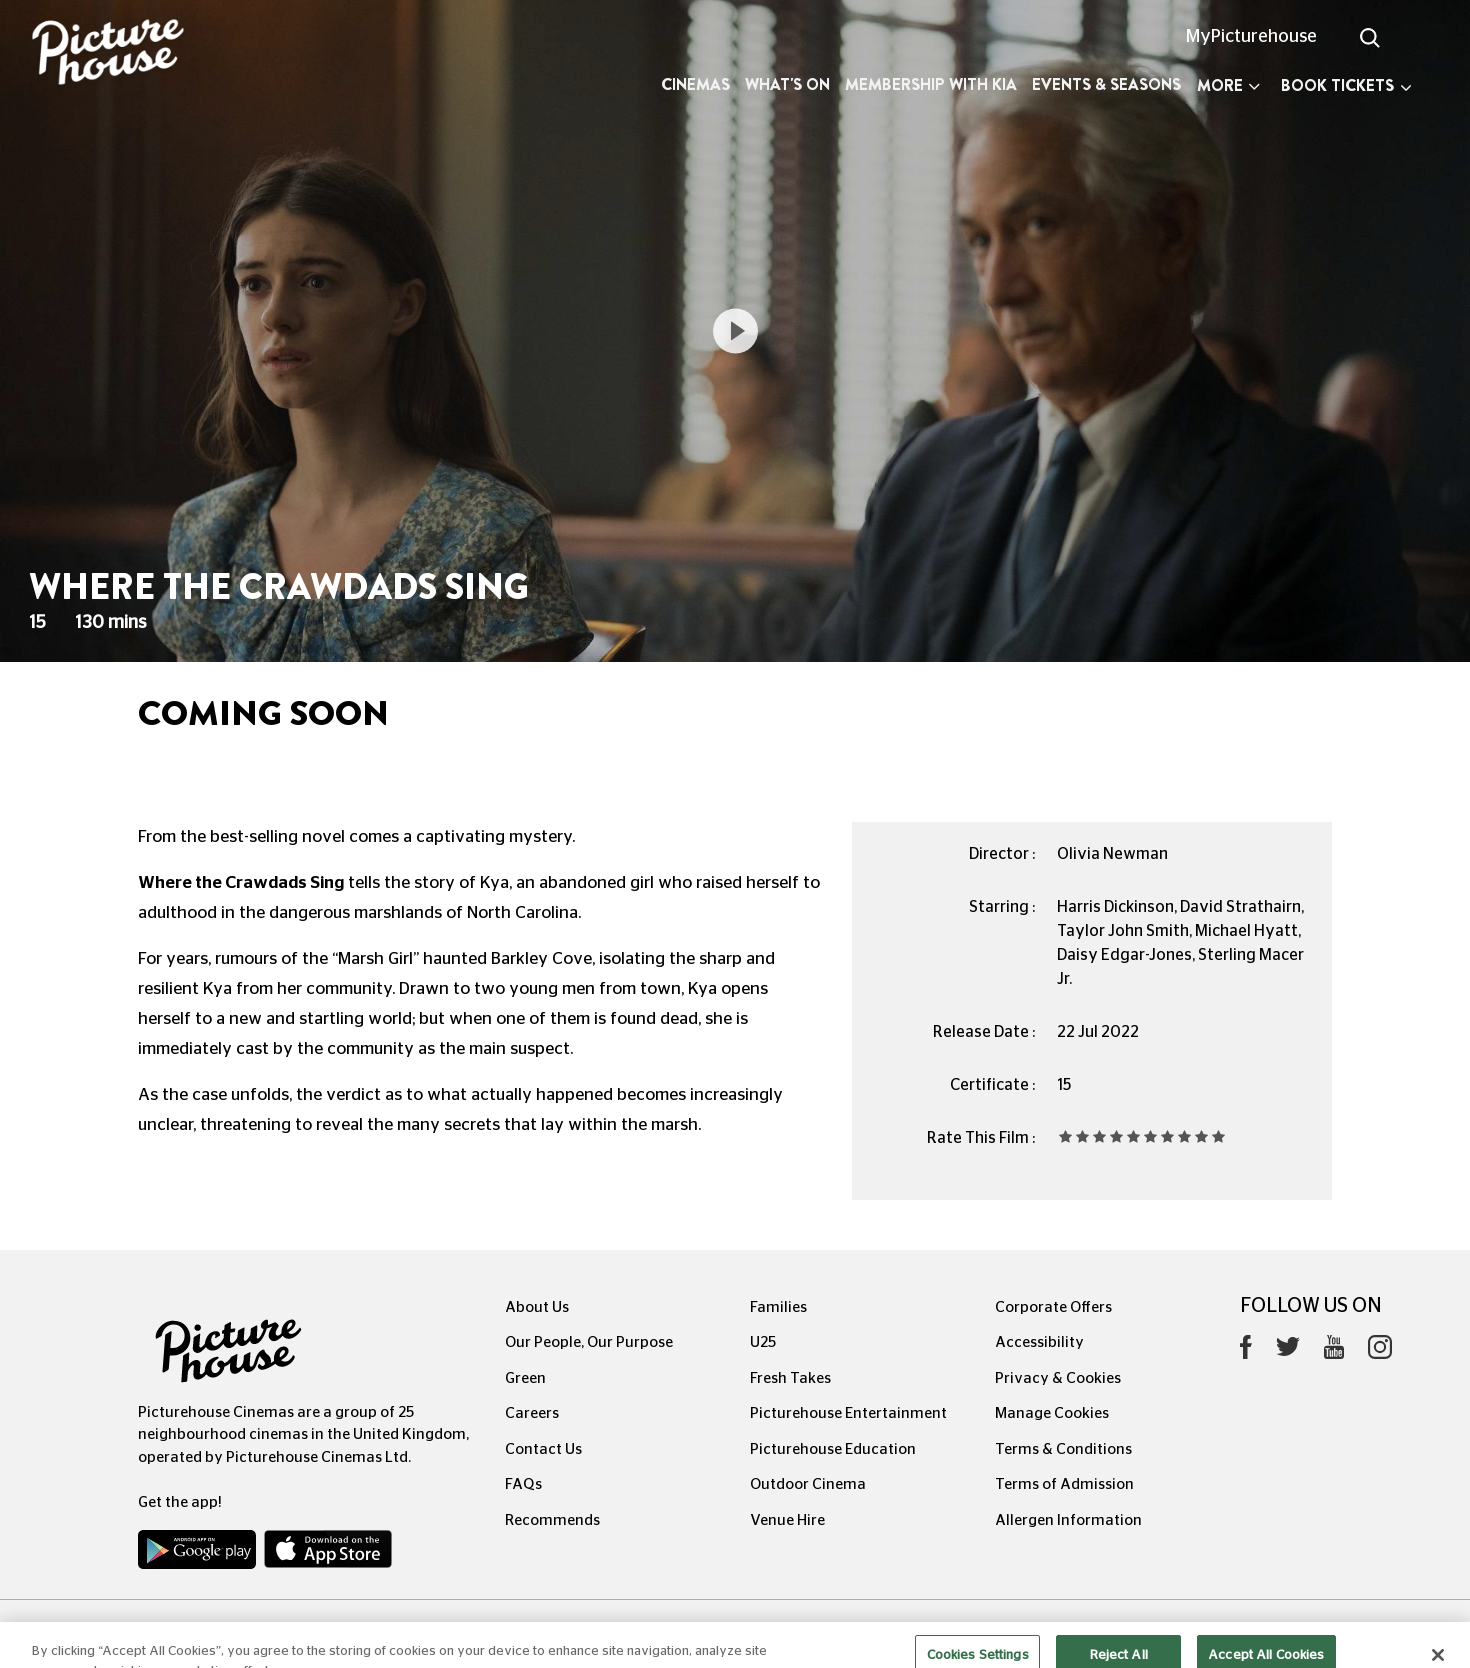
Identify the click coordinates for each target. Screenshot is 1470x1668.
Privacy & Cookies (1058, 1378)
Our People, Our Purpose (589, 1342)
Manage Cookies (1052, 1413)
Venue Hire (787, 1520)
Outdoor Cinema (808, 1484)
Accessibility (1039, 1342)
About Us (537, 1307)
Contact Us (543, 1449)
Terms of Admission (1064, 1484)
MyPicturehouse (1251, 37)
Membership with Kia (931, 84)
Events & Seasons (1106, 84)
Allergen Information (1068, 1520)
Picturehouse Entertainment (848, 1413)
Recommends (552, 1520)
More (1228, 85)
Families (778, 1307)
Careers (532, 1413)
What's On (787, 84)
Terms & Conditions (1063, 1449)
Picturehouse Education (833, 1449)
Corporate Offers (1053, 1307)
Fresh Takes (790, 1378)
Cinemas (695, 84)
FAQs (523, 1484)
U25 (763, 1342)
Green (525, 1378)
